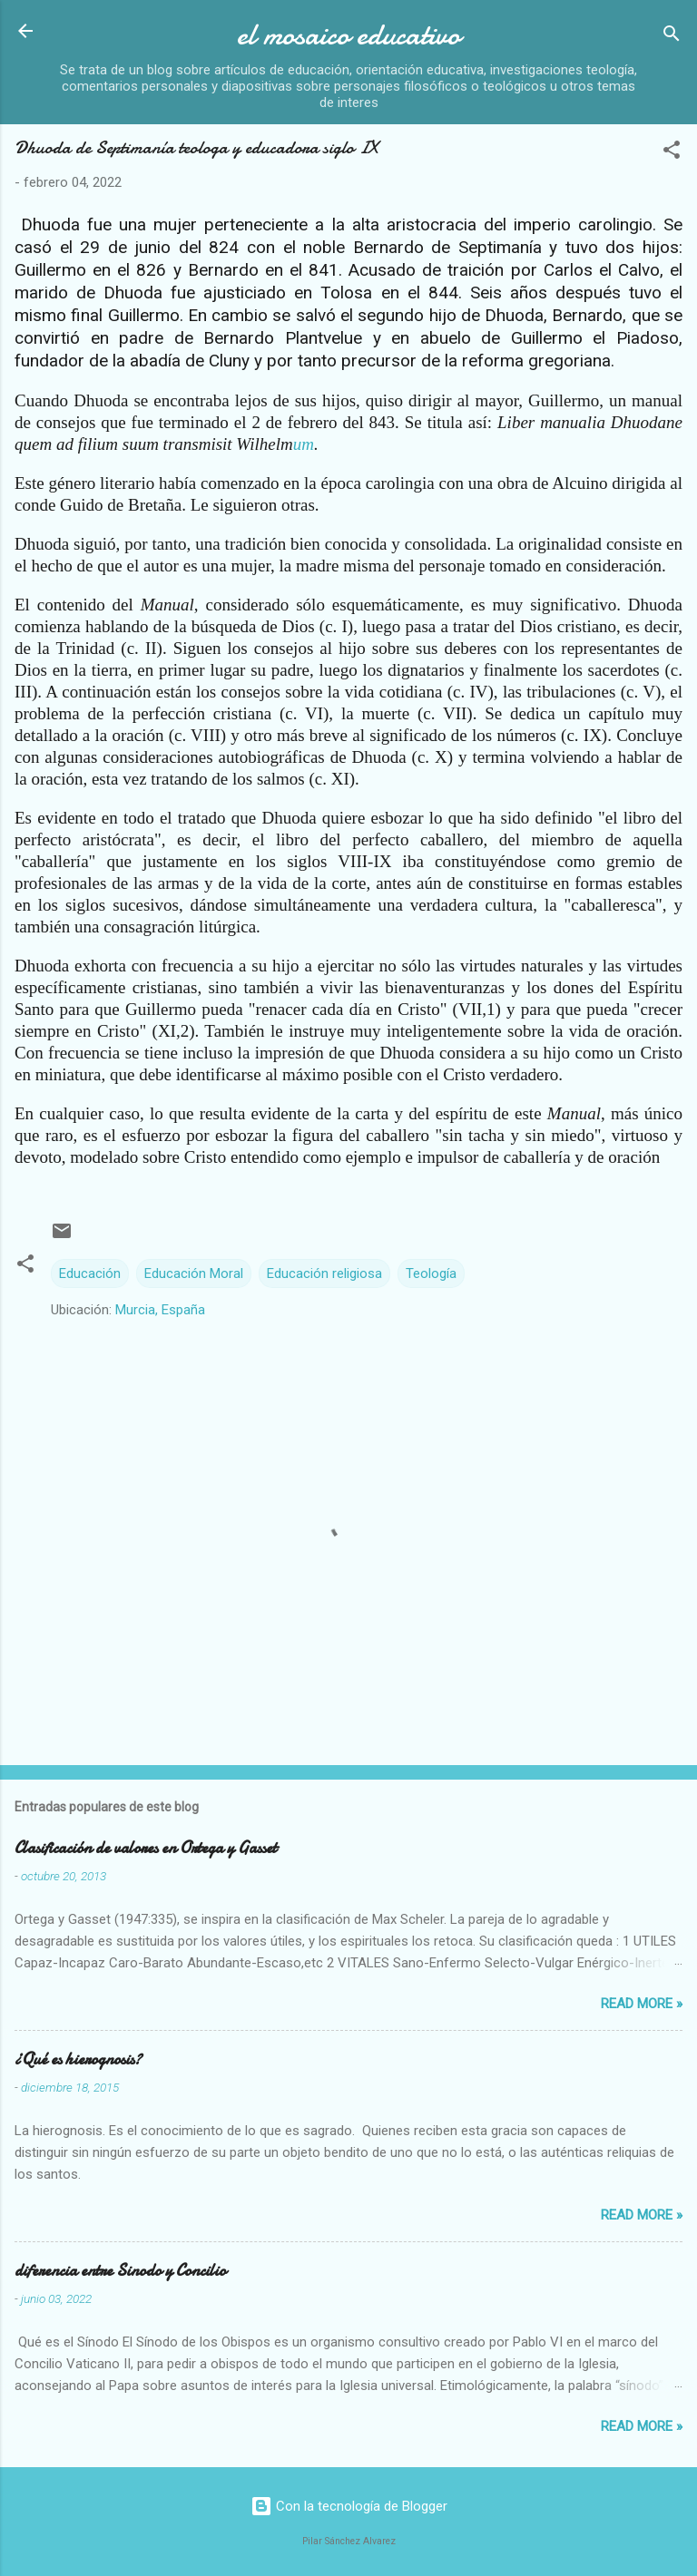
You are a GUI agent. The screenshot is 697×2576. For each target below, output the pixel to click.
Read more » (641, 2003)
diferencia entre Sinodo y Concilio (120, 2270)
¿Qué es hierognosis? (78, 2059)
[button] (671, 153)
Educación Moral (193, 1273)
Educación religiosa (324, 1273)
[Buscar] (671, 36)
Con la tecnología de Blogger (348, 2506)
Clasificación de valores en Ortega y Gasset (146, 1848)
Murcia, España (160, 1310)
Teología (431, 1273)
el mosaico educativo (348, 35)
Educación (90, 1273)
